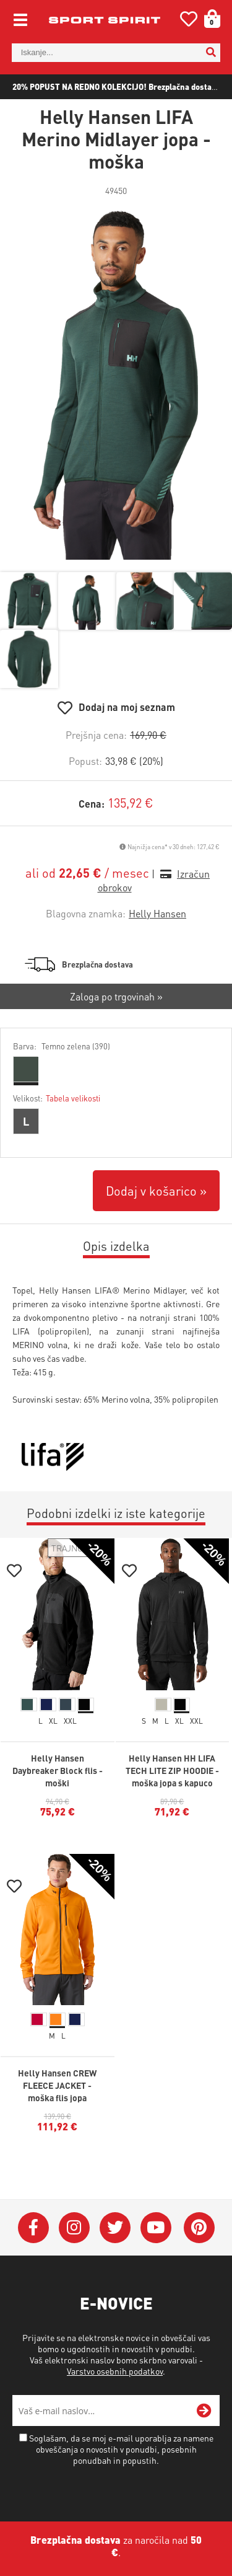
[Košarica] (207, 18)
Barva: (61, 1046)
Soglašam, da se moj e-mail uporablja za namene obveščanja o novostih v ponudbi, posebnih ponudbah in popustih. (121, 2449)
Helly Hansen (157, 913)
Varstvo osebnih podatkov (115, 2370)
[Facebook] (33, 2227)
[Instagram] (74, 2227)
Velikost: (56, 1098)
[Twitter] (115, 2227)
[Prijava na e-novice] (204, 2410)
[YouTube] (155, 2227)
